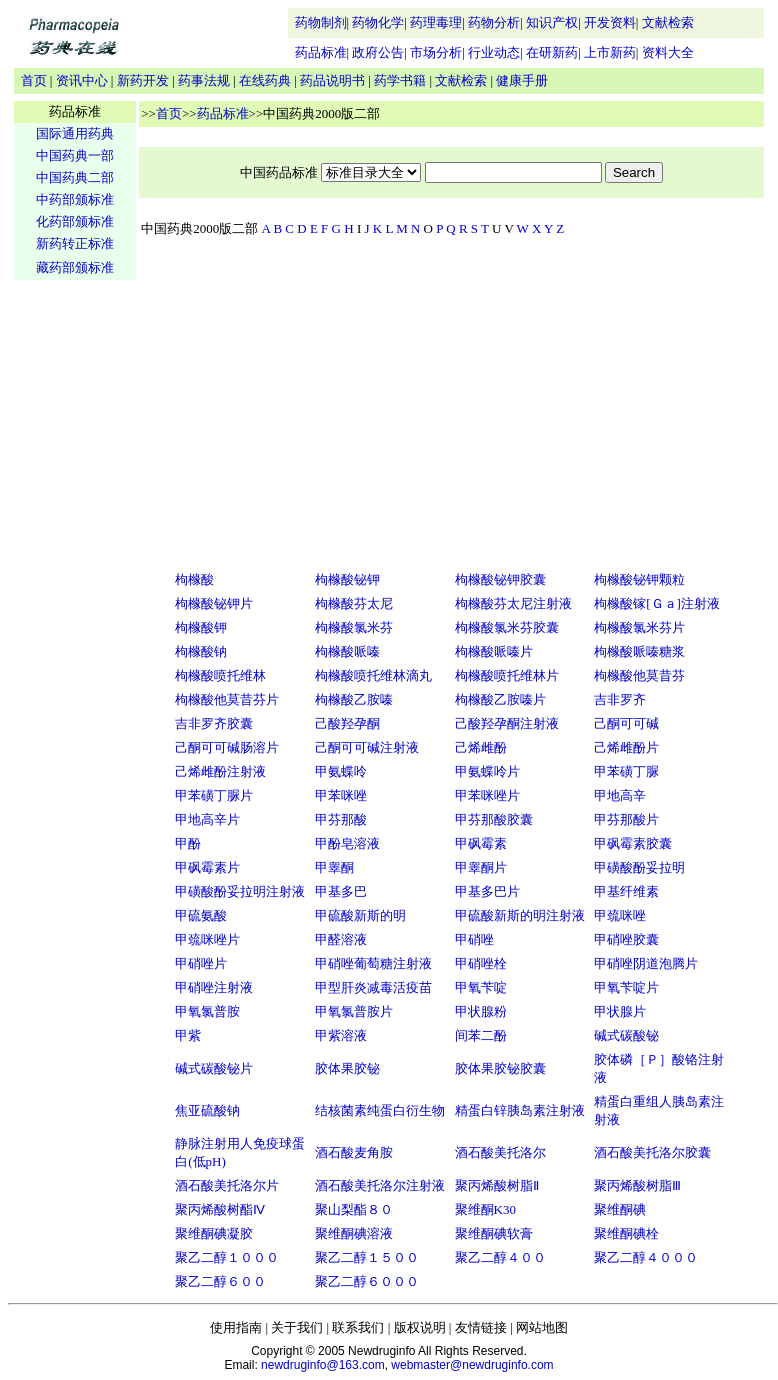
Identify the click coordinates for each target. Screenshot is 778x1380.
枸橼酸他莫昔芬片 (227, 699)
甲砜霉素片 (207, 867)
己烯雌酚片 (626, 747)
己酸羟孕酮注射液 (507, 723)
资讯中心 (82, 80)
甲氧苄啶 (481, 987)
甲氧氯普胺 (207, 1011)
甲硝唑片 (201, 963)
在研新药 (552, 52)
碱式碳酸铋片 (214, 1068)
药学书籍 (400, 80)
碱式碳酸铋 (626, 1035)
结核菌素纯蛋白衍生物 (380, 1110)
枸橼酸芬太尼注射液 (513, 603)
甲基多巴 (341, 891)
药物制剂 (321, 22)
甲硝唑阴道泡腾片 (646, 963)
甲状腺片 (620, 1011)
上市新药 (610, 52)
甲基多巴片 (487, 891)
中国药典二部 (75, 177)
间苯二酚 (481, 1035)
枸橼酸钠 (201, 651)
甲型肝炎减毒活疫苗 (373, 987)
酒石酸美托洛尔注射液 (380, 1185)
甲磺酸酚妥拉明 (639, 867)
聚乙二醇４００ (500, 1257)
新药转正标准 (75, 243)
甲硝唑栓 (481, 963)
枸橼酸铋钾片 (214, 603)
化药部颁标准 (75, 221)
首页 (34, 80)
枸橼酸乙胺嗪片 (500, 699)
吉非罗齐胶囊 (214, 723)
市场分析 (436, 52)
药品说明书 (332, 80)
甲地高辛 (620, 795)
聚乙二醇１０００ (227, 1257)
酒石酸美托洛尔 (500, 1152)
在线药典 (265, 80)
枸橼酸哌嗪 (347, 651)
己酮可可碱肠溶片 (227, 747)
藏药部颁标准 (75, 267)
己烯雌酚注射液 (220, 771)
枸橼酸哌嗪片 (494, 651)
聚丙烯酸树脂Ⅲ (637, 1185)
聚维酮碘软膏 (494, 1233)
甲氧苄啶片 (626, 987)
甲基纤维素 (626, 891)
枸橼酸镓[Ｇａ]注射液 (657, 603)
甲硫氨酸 (201, 915)
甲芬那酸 (341, 819)
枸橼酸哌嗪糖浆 (639, 651)
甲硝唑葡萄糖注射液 (373, 963)
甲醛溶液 (341, 939)
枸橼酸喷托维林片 (507, 675)
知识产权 (552, 22)
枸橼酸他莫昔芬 (639, 675)
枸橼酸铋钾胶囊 (500, 579)
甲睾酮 (334, 867)
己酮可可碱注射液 (367, 747)
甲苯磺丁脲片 (214, 795)
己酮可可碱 (626, 723)
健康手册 (522, 80)
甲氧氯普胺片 (354, 1011)
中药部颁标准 (75, 199)
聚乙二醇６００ (220, 1281)
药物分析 (494, 22)
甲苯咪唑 (341, 795)
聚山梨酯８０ (354, 1209)
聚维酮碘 (620, 1209)
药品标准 (321, 52)
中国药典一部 (75, 155)
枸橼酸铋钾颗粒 (639, 579)
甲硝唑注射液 (214, 987)
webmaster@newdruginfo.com (472, 1365)
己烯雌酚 (481, 747)
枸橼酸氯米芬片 (639, 627)
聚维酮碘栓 (626, 1233)
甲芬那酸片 (626, 819)
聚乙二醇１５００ (367, 1257)
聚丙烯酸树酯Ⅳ (220, 1209)
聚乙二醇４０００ (646, 1257)
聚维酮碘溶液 (354, 1233)
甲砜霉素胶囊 (633, 843)
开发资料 (610, 22)
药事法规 (204, 80)
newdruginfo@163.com (323, 1365)
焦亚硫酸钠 (207, 1110)
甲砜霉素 (481, 843)
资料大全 (668, 52)
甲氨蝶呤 (341, 771)
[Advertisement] (75, 596)
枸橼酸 (194, 579)
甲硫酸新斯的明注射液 (520, 915)
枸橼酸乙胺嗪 (354, 699)
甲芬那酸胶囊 (494, 819)
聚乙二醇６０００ (367, 1281)
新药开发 (143, 80)
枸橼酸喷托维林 (220, 675)
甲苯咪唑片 (487, 795)
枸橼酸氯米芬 (354, 627)
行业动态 (494, 52)
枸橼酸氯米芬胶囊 (507, 627)
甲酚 (188, 843)
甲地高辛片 (207, 819)
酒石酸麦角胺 (354, 1152)
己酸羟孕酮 (347, 723)
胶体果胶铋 (347, 1068)
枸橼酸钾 (201, 627)
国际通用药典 (75, 133)
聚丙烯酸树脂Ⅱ (497, 1185)
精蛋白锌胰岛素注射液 (520, 1110)
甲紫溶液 (341, 1035)
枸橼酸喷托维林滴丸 (373, 675)
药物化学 (378, 22)
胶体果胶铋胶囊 (500, 1068)
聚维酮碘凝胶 (214, 1233)
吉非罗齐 (620, 699)
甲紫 (188, 1035)
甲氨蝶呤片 (487, 771)
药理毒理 (436, 22)
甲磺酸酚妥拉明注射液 (240, 891)
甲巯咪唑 (620, 915)
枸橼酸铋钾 (347, 579)
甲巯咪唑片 (207, 939)
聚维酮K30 (485, 1209)
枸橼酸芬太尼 (354, 603)
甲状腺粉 (481, 1011)
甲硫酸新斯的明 (360, 915)
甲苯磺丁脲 (626, 771)
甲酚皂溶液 (347, 843)
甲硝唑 (474, 939)
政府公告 (378, 52)
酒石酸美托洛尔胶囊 (652, 1152)
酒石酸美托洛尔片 (227, 1185)
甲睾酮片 (481, 867)
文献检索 (668, 22)
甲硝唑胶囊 (626, 939)
